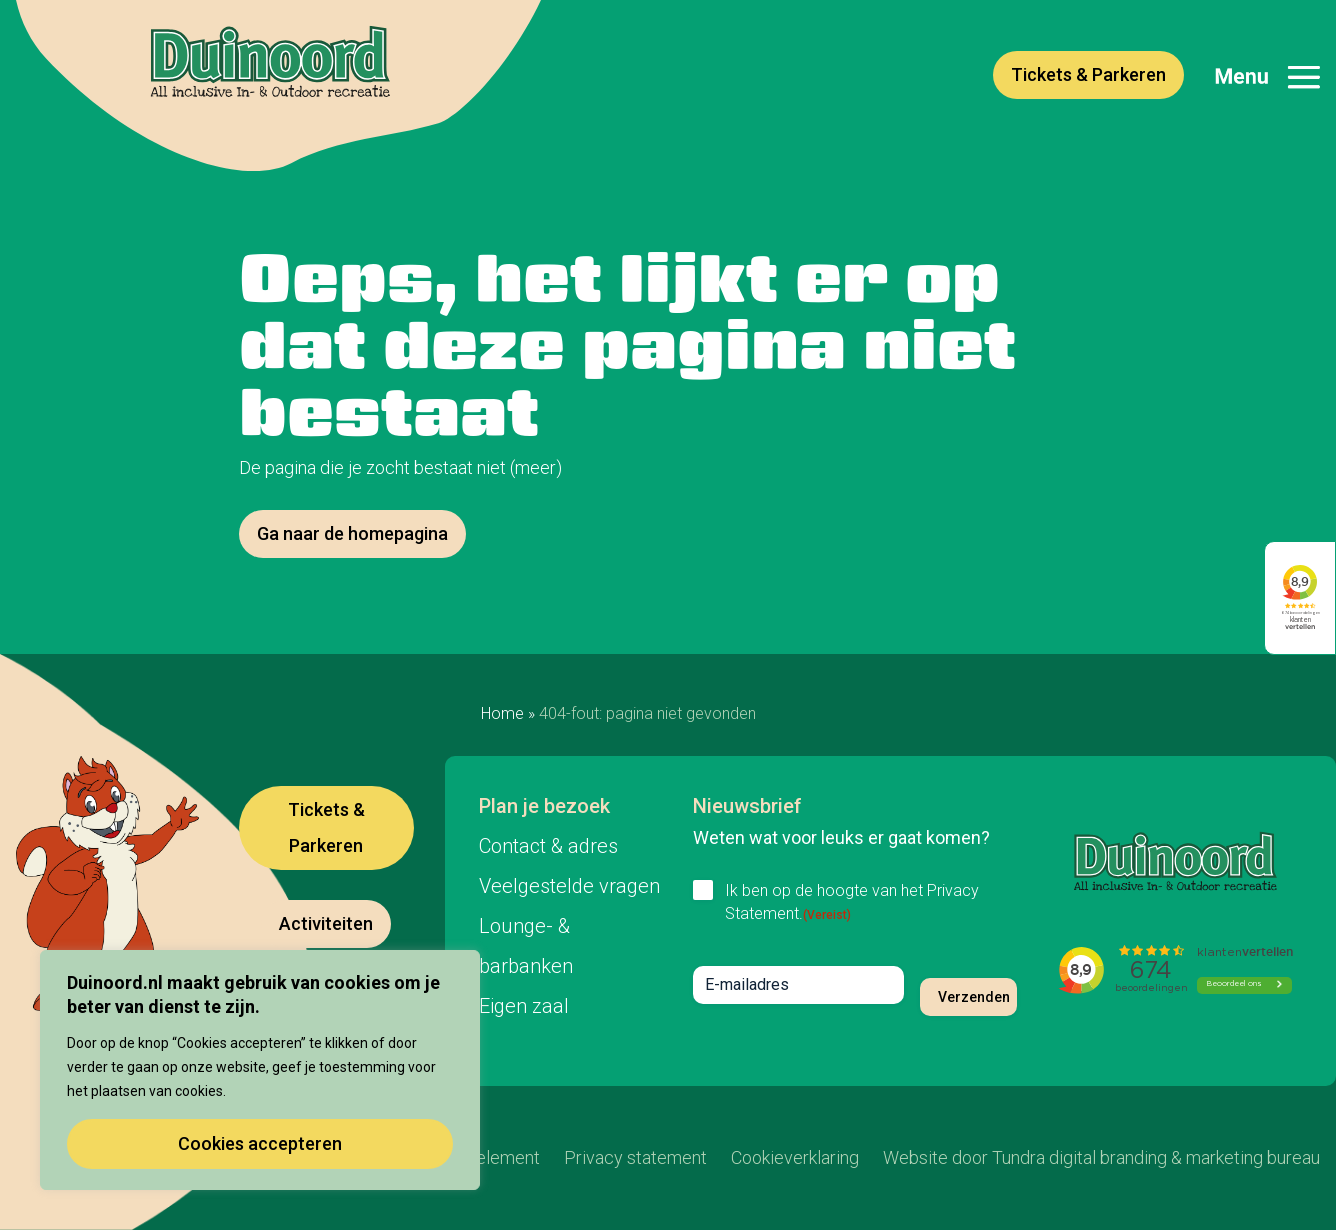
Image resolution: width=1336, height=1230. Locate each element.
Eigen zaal (524, 1006)
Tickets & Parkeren (1088, 74)
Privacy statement (635, 1157)
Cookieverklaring (795, 1157)
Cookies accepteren (260, 1143)
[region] (260, 1070)
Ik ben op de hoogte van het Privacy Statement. (852, 902)
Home (502, 713)
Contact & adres (548, 846)
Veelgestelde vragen (569, 886)
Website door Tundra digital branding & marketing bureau (1101, 1157)
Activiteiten (326, 923)
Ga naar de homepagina (352, 533)
